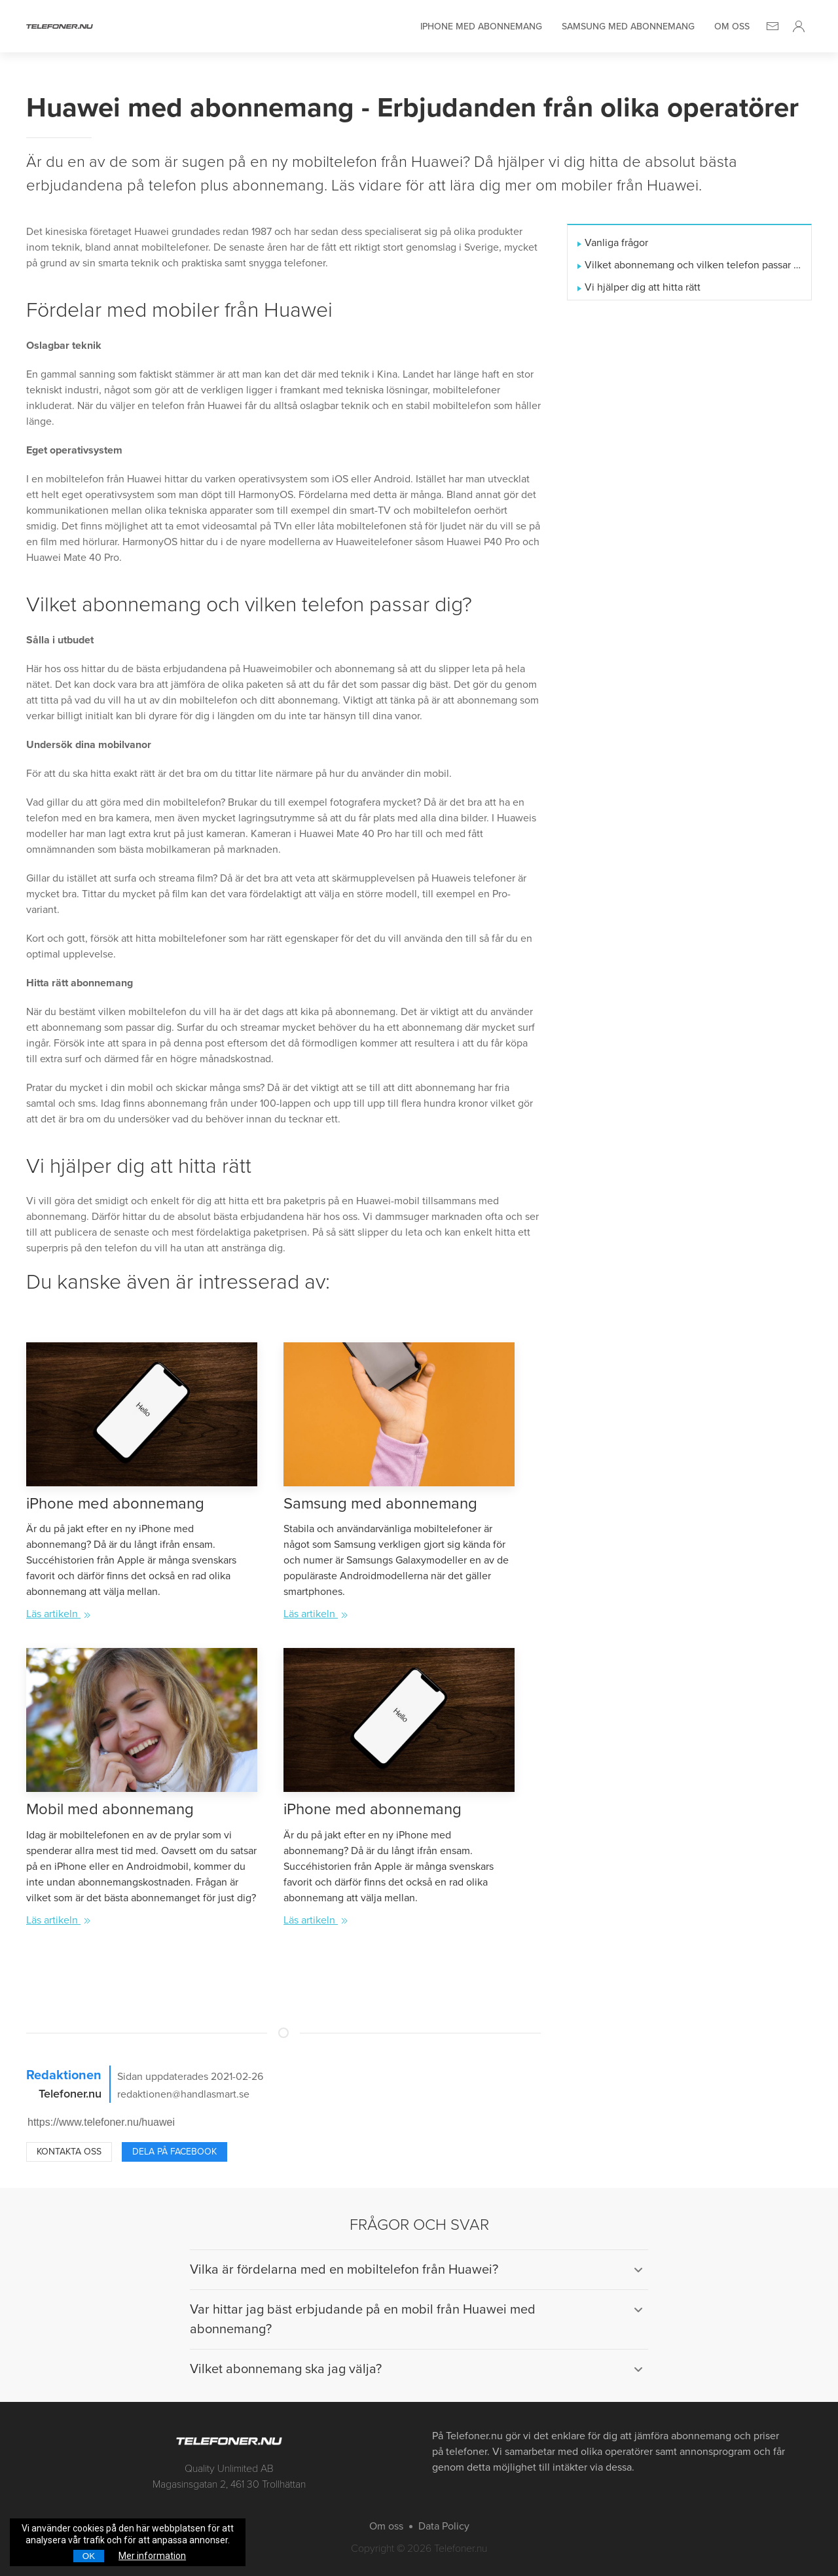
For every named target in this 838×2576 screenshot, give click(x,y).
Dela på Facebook (174, 2151)
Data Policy (443, 2526)
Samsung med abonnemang (628, 26)
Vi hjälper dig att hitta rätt (643, 287)
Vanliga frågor (616, 242)
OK (88, 2556)
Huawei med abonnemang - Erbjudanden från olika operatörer (412, 107)
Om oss (732, 26)
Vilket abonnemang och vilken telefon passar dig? (693, 265)
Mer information (152, 2555)
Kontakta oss (69, 2151)
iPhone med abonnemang (481, 26)
